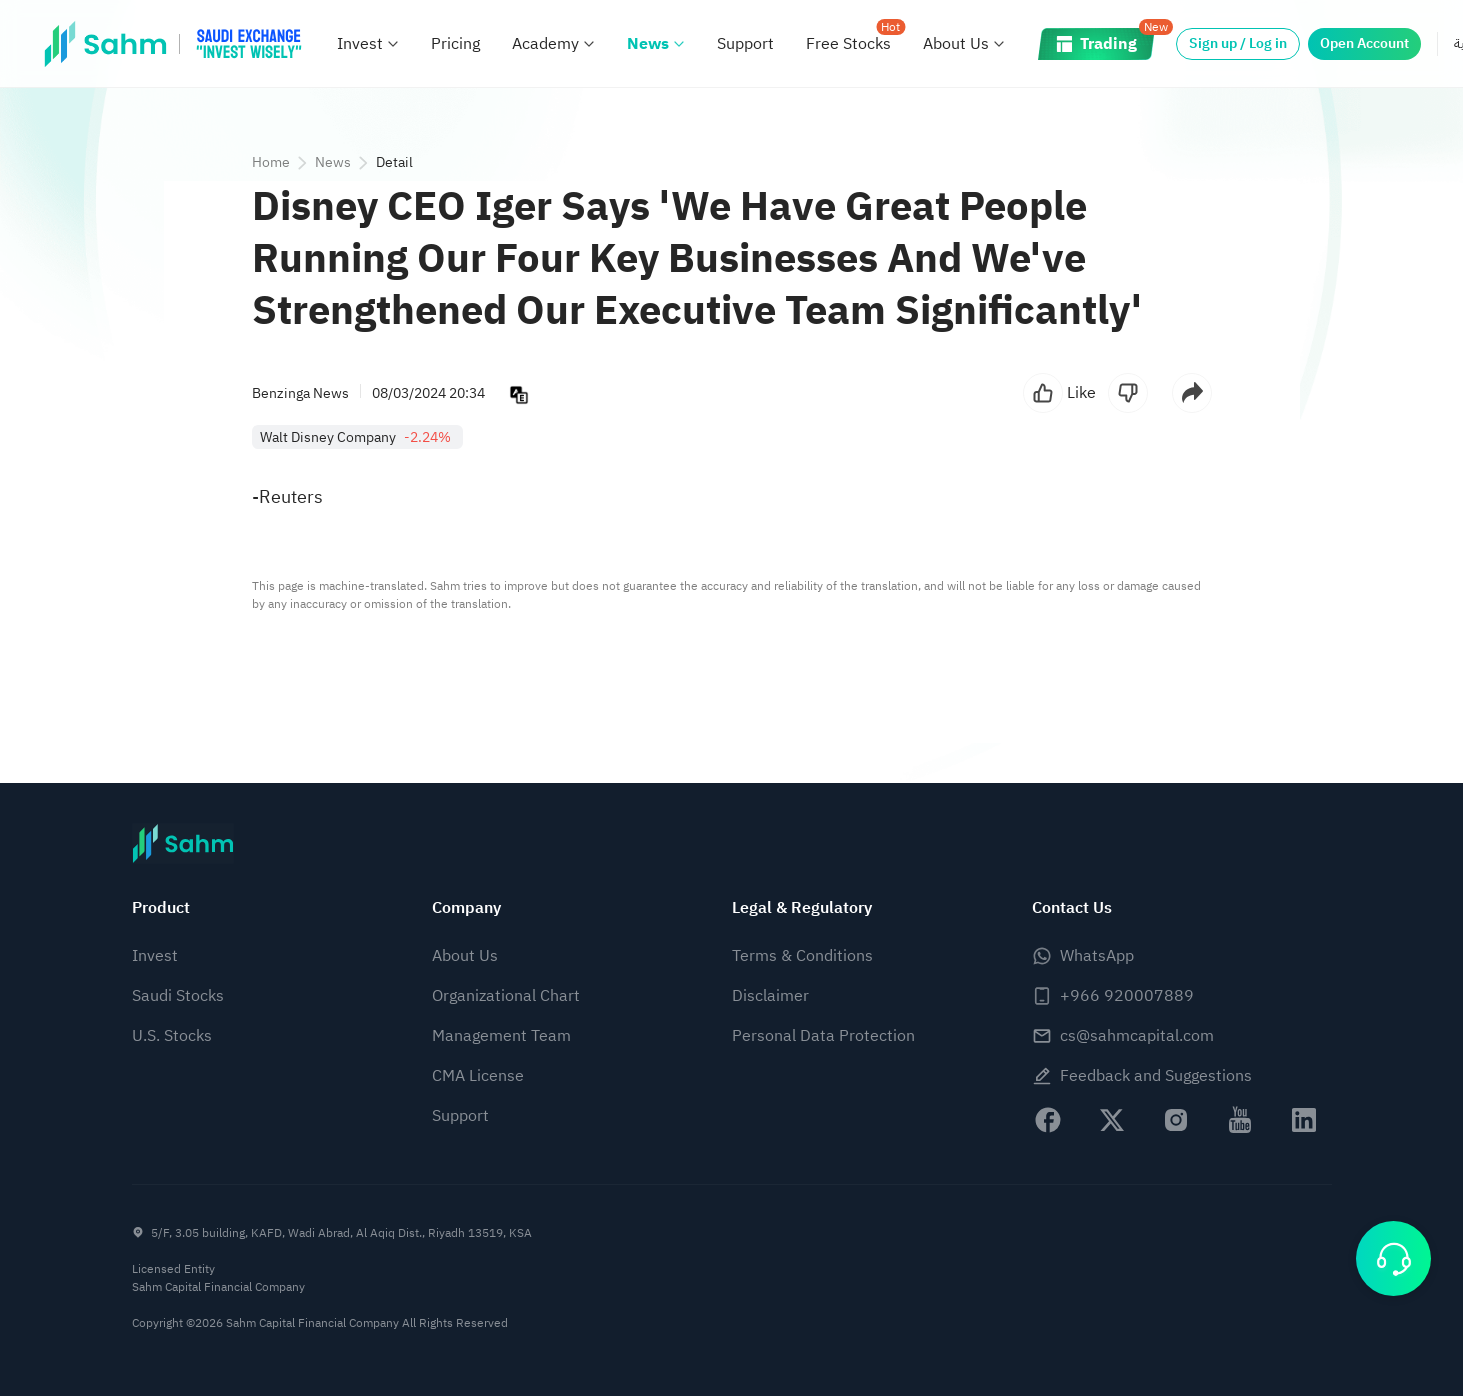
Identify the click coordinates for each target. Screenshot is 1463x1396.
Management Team (501, 1036)
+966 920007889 (1127, 996)
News (648, 44)
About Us (956, 44)
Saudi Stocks (178, 996)
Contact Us (1072, 908)
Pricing (455, 44)
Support (745, 44)
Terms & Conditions (802, 956)
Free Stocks (848, 44)
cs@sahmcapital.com (1137, 1036)
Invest (360, 44)
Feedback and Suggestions (1156, 1076)
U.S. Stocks (172, 1036)
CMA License (478, 1076)
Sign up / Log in (1238, 43)
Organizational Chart (506, 996)
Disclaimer (770, 996)
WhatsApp (1097, 956)
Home (271, 162)
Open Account (1364, 43)
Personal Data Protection (823, 1036)
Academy (545, 44)
